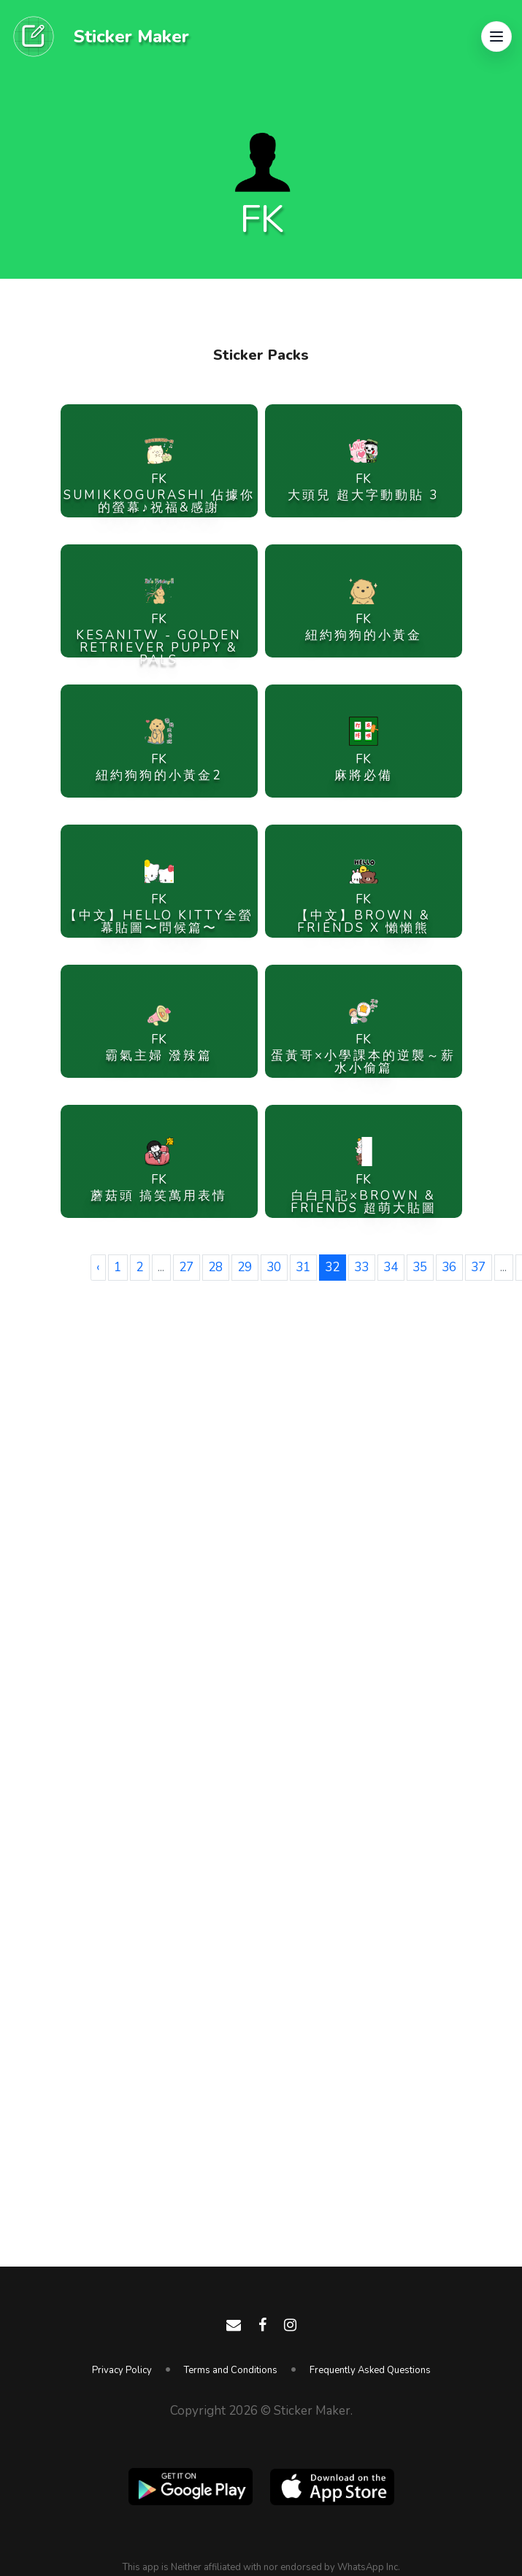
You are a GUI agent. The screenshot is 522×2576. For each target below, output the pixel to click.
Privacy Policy (122, 2370)
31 (303, 1267)
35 (419, 1267)
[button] (496, 36)
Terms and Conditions (230, 2370)
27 (186, 1267)
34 (390, 1267)
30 (273, 1267)
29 (244, 1267)
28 (215, 1267)
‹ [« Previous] (97, 1267)
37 (478, 1267)
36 (449, 1267)
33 (361, 1267)
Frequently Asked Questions (370, 2370)
